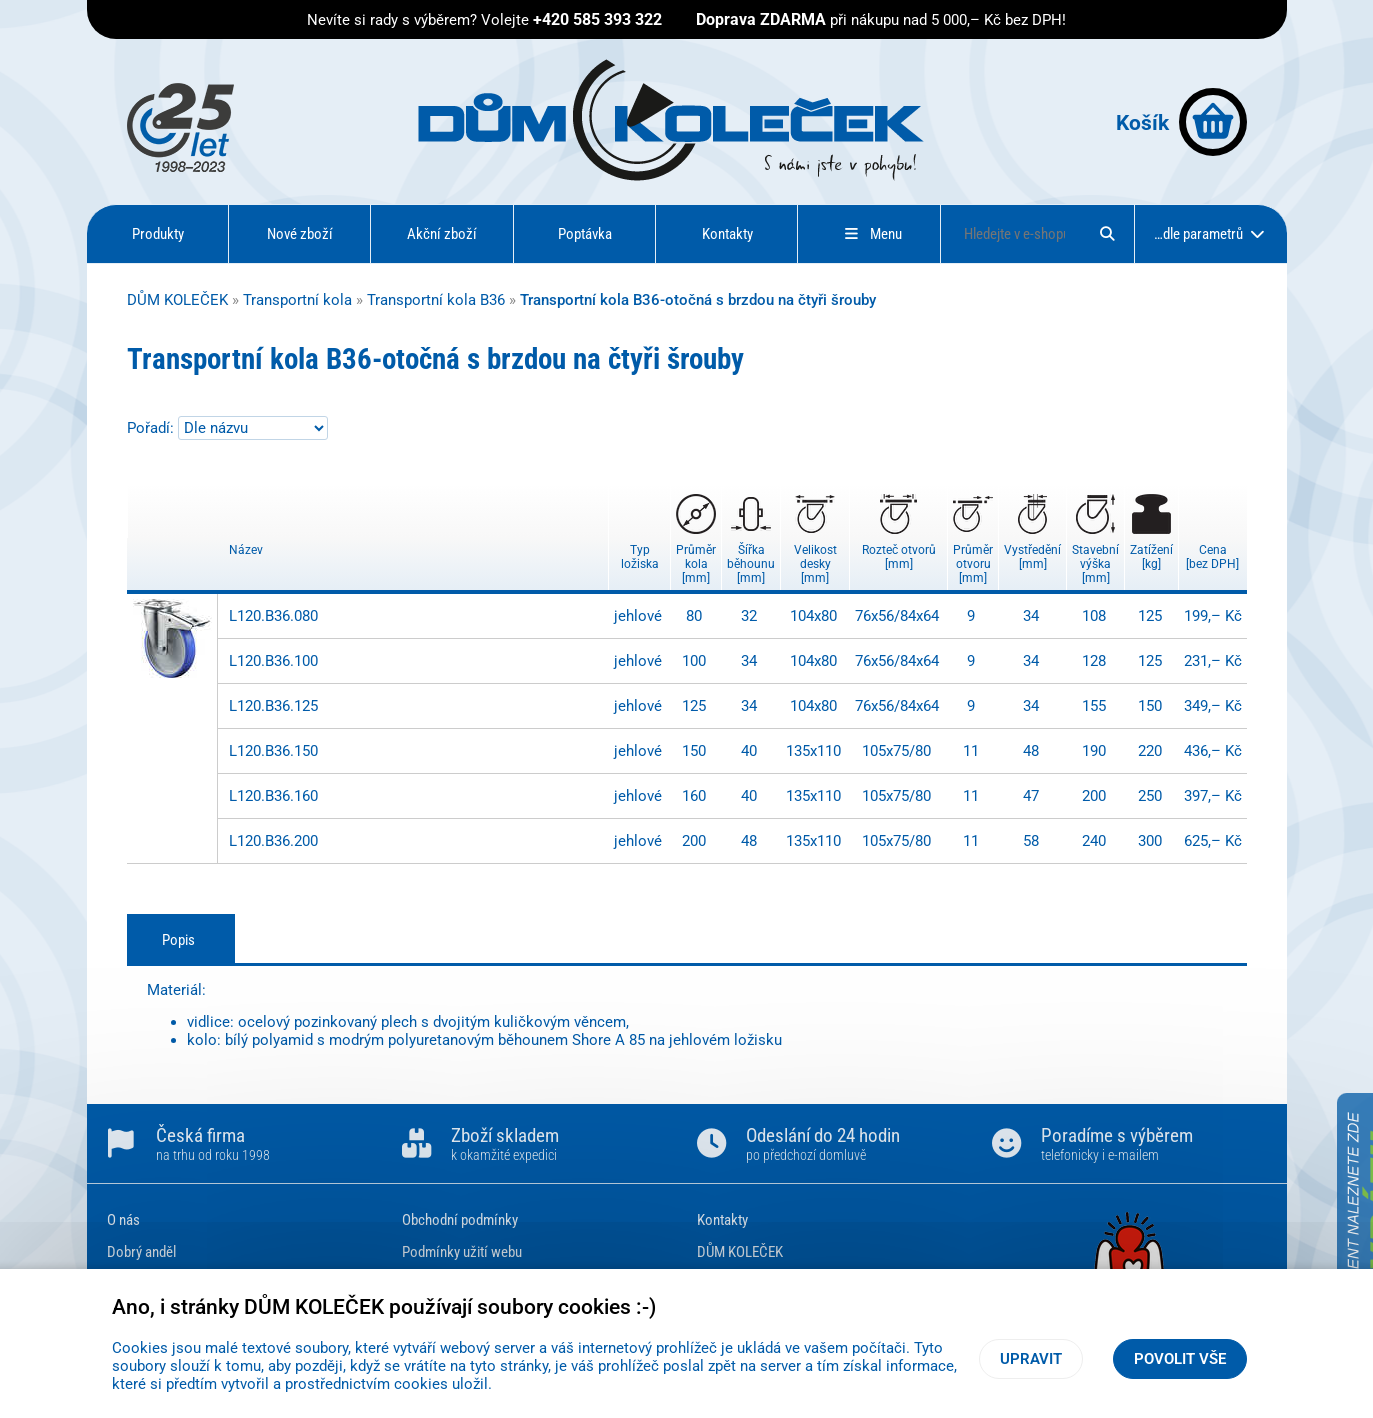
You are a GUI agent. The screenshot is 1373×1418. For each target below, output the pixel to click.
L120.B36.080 (273, 616)
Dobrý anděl (141, 1252)
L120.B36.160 (273, 796)
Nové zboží (300, 234)
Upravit (1031, 1359)
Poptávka (585, 234)
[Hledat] (1107, 234)
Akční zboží (442, 234)
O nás (123, 1220)
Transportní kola (297, 300)
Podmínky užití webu (462, 1252)
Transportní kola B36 (436, 300)
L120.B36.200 (273, 841)
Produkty (158, 234)
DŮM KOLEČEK (177, 300)
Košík (1181, 122)
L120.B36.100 (273, 661)
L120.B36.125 (273, 706)
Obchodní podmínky (460, 1220)
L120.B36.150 (273, 751)
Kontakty (727, 234)
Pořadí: (152, 428)
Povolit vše (1180, 1359)
